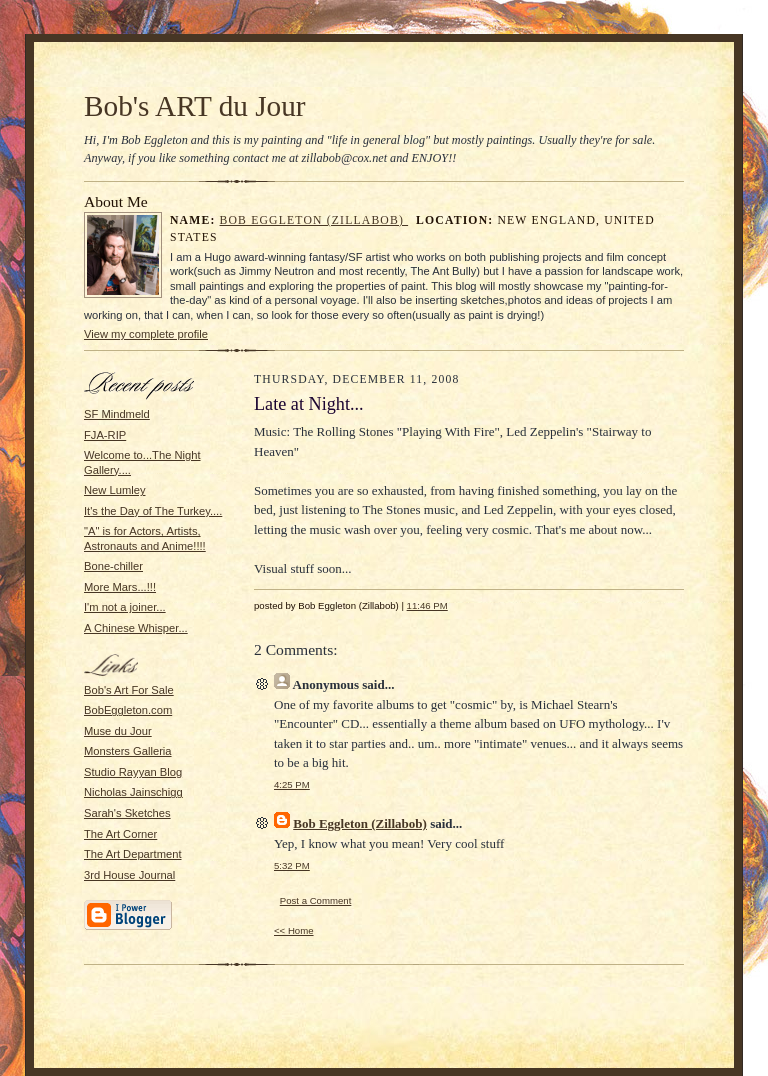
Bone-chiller (113, 566)
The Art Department (133, 854)
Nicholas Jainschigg (133, 792)
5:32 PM (292, 865)
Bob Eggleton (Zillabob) (314, 220)
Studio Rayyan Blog (133, 772)
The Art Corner (120, 834)
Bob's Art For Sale (129, 690)
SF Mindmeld (117, 414)
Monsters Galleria (128, 751)
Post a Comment (316, 900)
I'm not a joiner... (125, 607)
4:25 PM (292, 784)
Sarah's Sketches (127, 813)
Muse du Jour (118, 731)
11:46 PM (427, 605)
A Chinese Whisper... (136, 628)
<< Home (294, 930)
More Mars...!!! (120, 587)
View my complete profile (146, 334)
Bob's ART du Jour (195, 106)
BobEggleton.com (128, 710)
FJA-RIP (105, 435)
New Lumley (114, 490)
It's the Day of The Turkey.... (153, 511)
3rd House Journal (129, 875)
